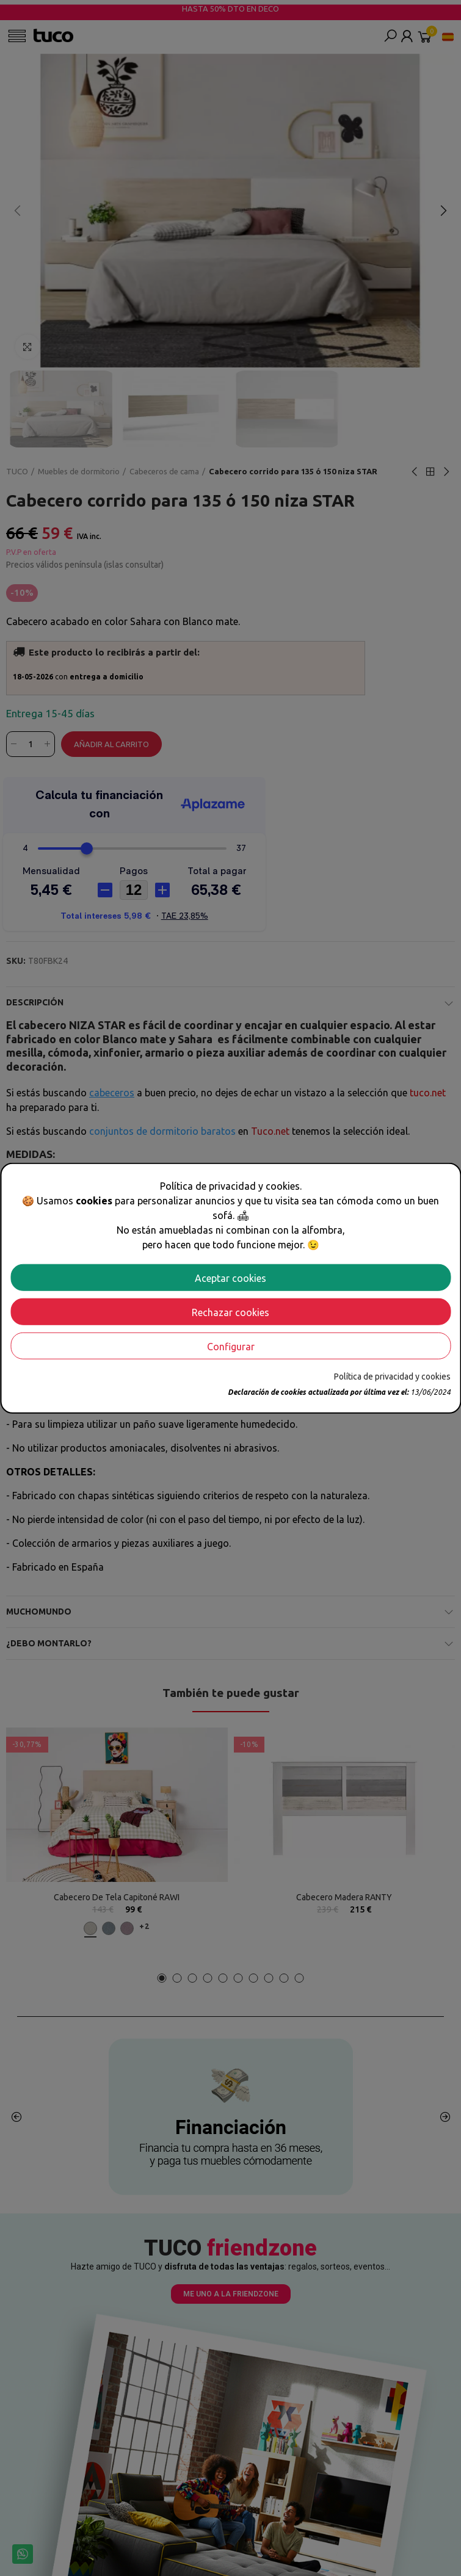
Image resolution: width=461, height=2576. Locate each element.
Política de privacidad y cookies (392, 1376)
